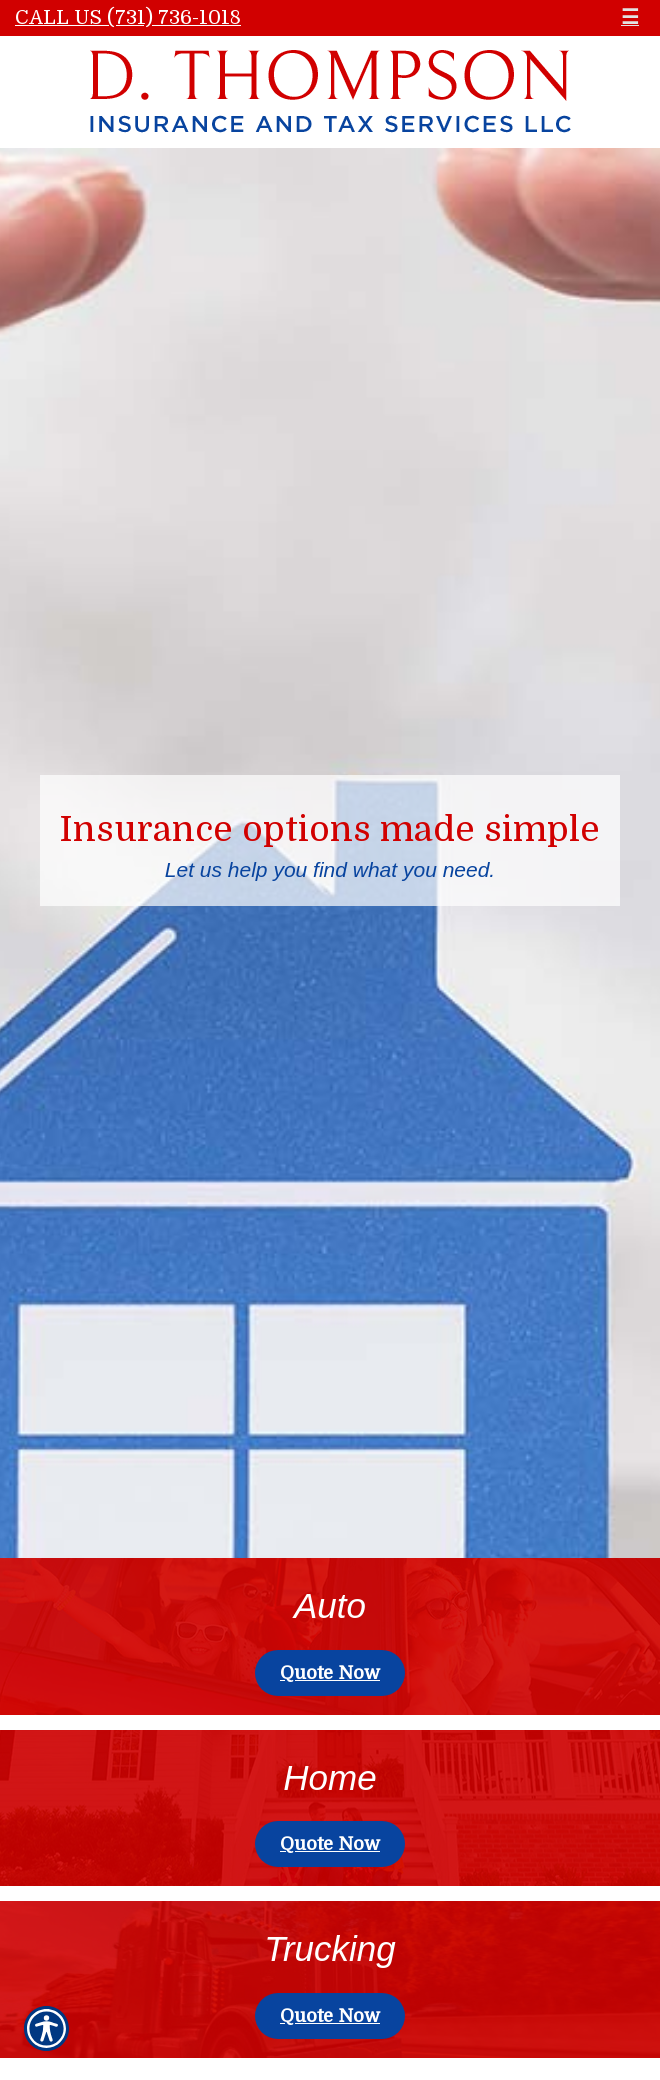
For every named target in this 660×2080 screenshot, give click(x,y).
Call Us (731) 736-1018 (128, 17)
